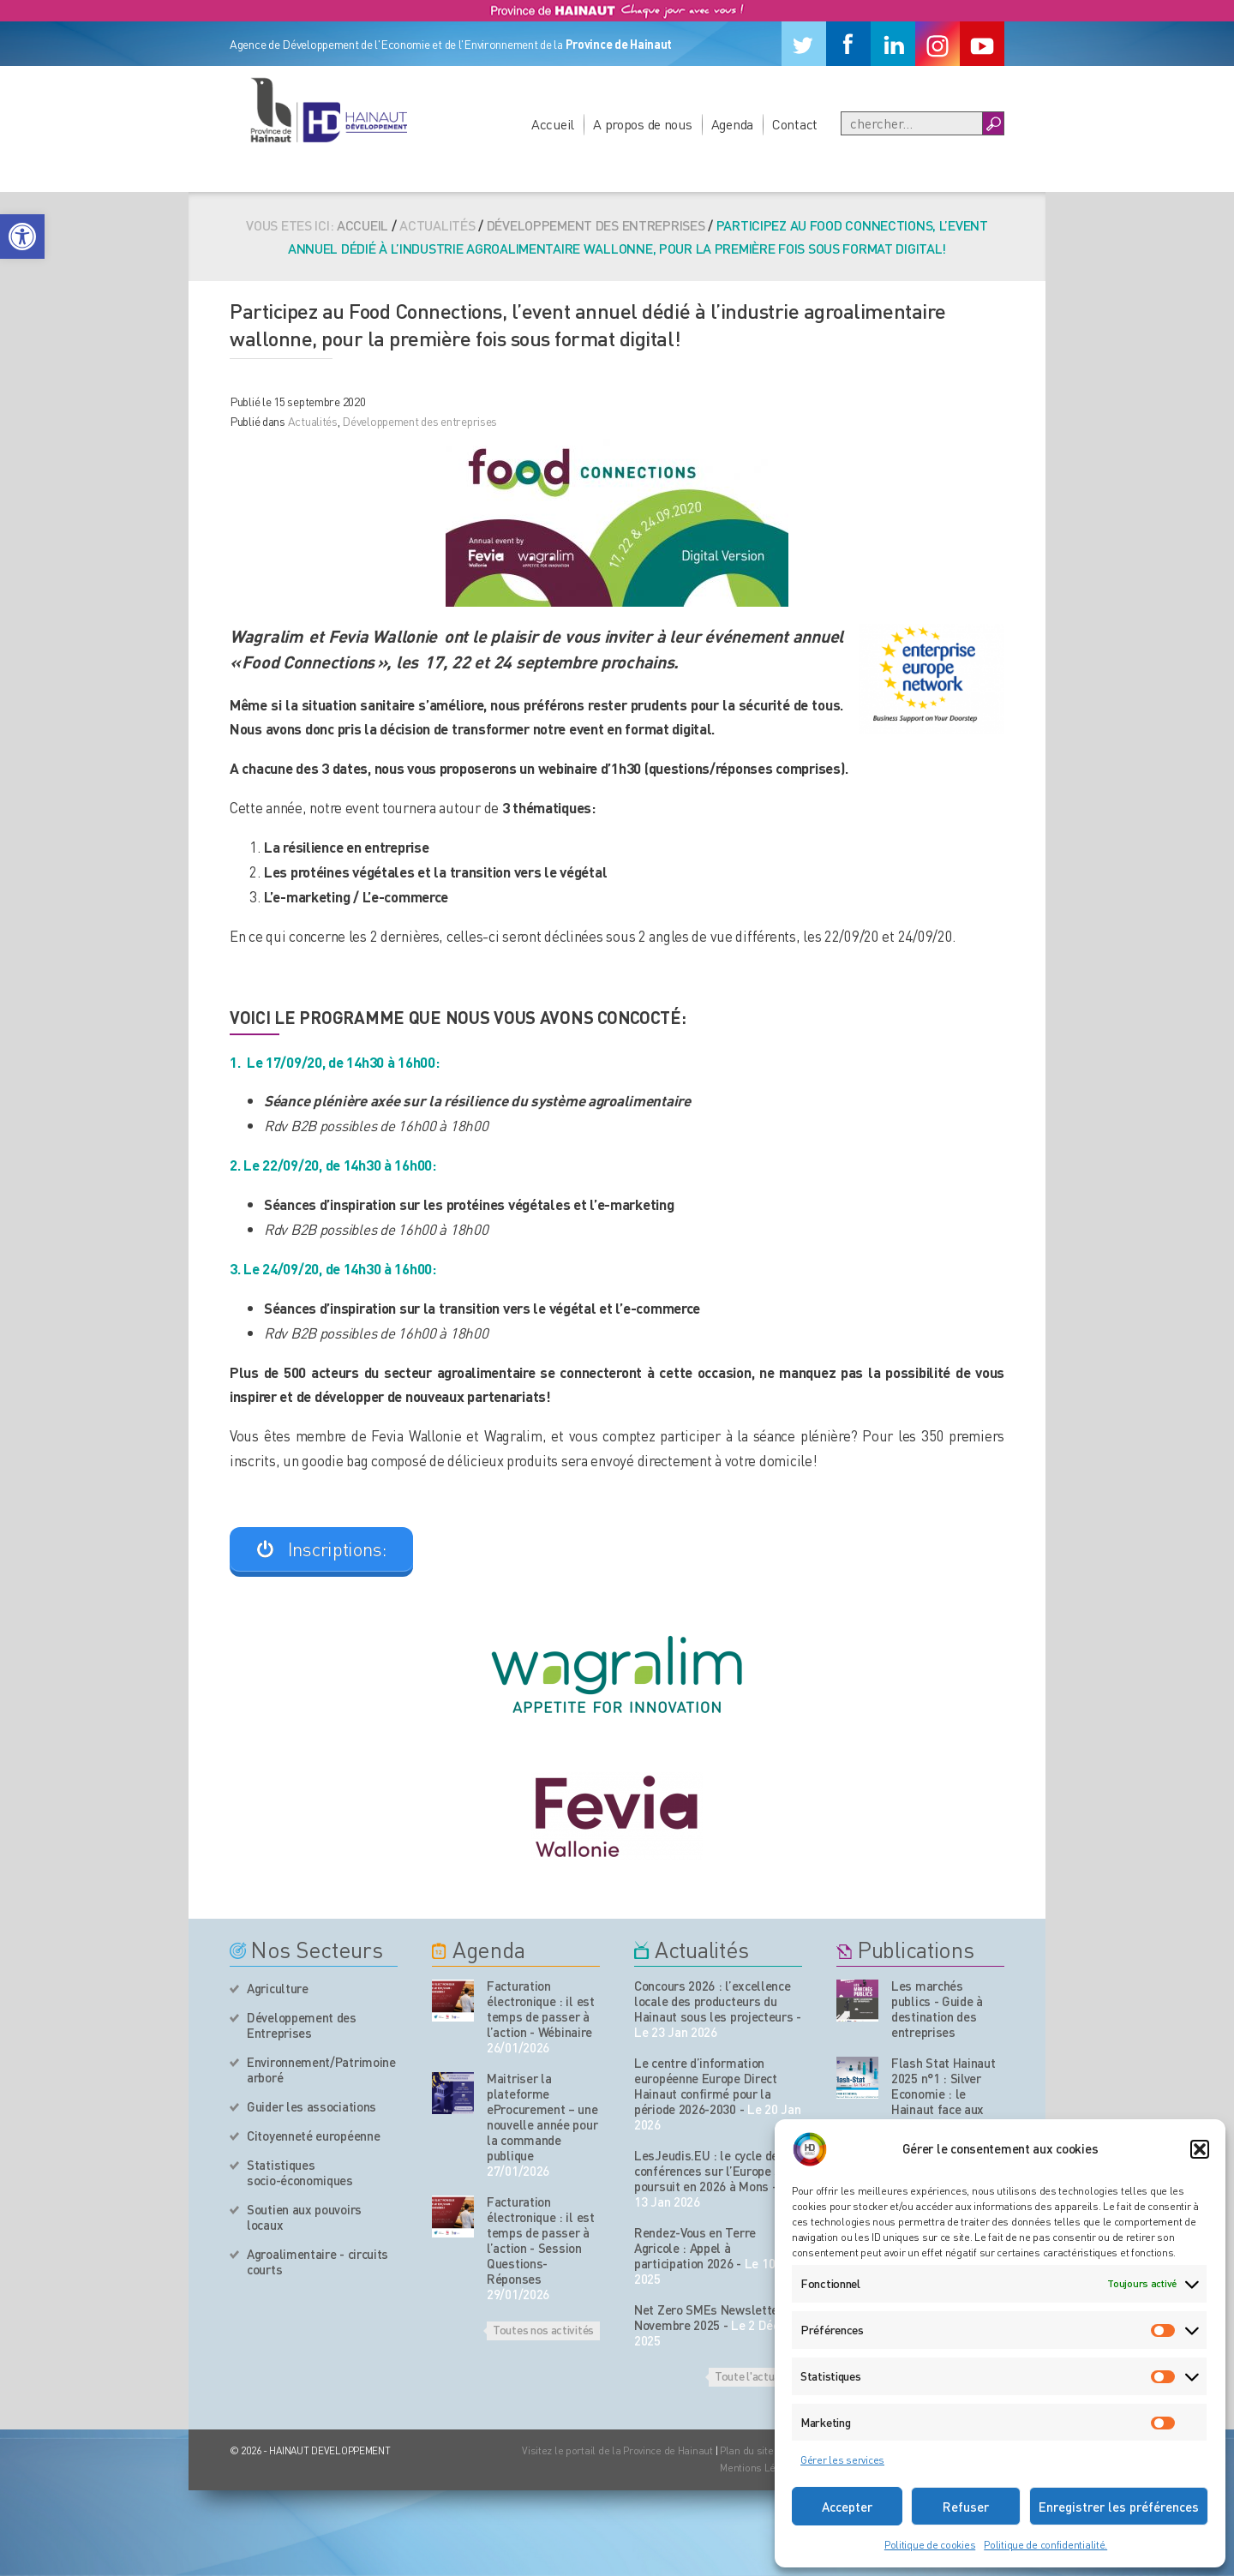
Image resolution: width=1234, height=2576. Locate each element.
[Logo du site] (328, 109)
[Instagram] (937, 43)
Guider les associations (311, 2106)
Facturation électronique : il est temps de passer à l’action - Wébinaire (541, 2009)
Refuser (966, 2506)
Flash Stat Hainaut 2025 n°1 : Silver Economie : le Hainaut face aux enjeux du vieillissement (943, 2101)
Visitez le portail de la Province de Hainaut (617, 2450)
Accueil (552, 124)
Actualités (313, 420)
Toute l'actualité (755, 2375)
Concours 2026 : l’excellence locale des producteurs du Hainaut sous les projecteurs (714, 2001)
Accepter (847, 2506)
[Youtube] (982, 43)
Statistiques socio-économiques (300, 2172)
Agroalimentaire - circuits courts (317, 2261)
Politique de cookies (929, 2544)
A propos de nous (642, 124)
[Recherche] (912, 123)
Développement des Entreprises (301, 2025)
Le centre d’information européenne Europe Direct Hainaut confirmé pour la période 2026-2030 (705, 2086)
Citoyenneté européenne (313, 2135)
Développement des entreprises (596, 225)
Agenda (732, 124)
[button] (22, 236)
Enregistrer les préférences (1119, 2506)
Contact (795, 124)
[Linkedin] (893, 43)
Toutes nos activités (543, 2329)
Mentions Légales (761, 2467)
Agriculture (277, 1988)
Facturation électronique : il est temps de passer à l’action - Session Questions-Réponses (541, 2240)
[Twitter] (804, 43)
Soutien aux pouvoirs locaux (304, 2217)
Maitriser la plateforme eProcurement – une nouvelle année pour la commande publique (542, 2116)
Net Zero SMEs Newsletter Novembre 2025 (708, 2317)
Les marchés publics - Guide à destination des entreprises (937, 2008)
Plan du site (747, 2450)
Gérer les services (842, 2459)
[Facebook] (848, 43)
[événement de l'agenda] (453, 2001)
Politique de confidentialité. (1045, 2544)
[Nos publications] (857, 2001)
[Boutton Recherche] (992, 123)
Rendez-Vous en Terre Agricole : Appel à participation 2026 (695, 2248)
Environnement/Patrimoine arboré (321, 2069)
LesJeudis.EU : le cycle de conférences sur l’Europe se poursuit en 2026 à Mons (711, 2171)
